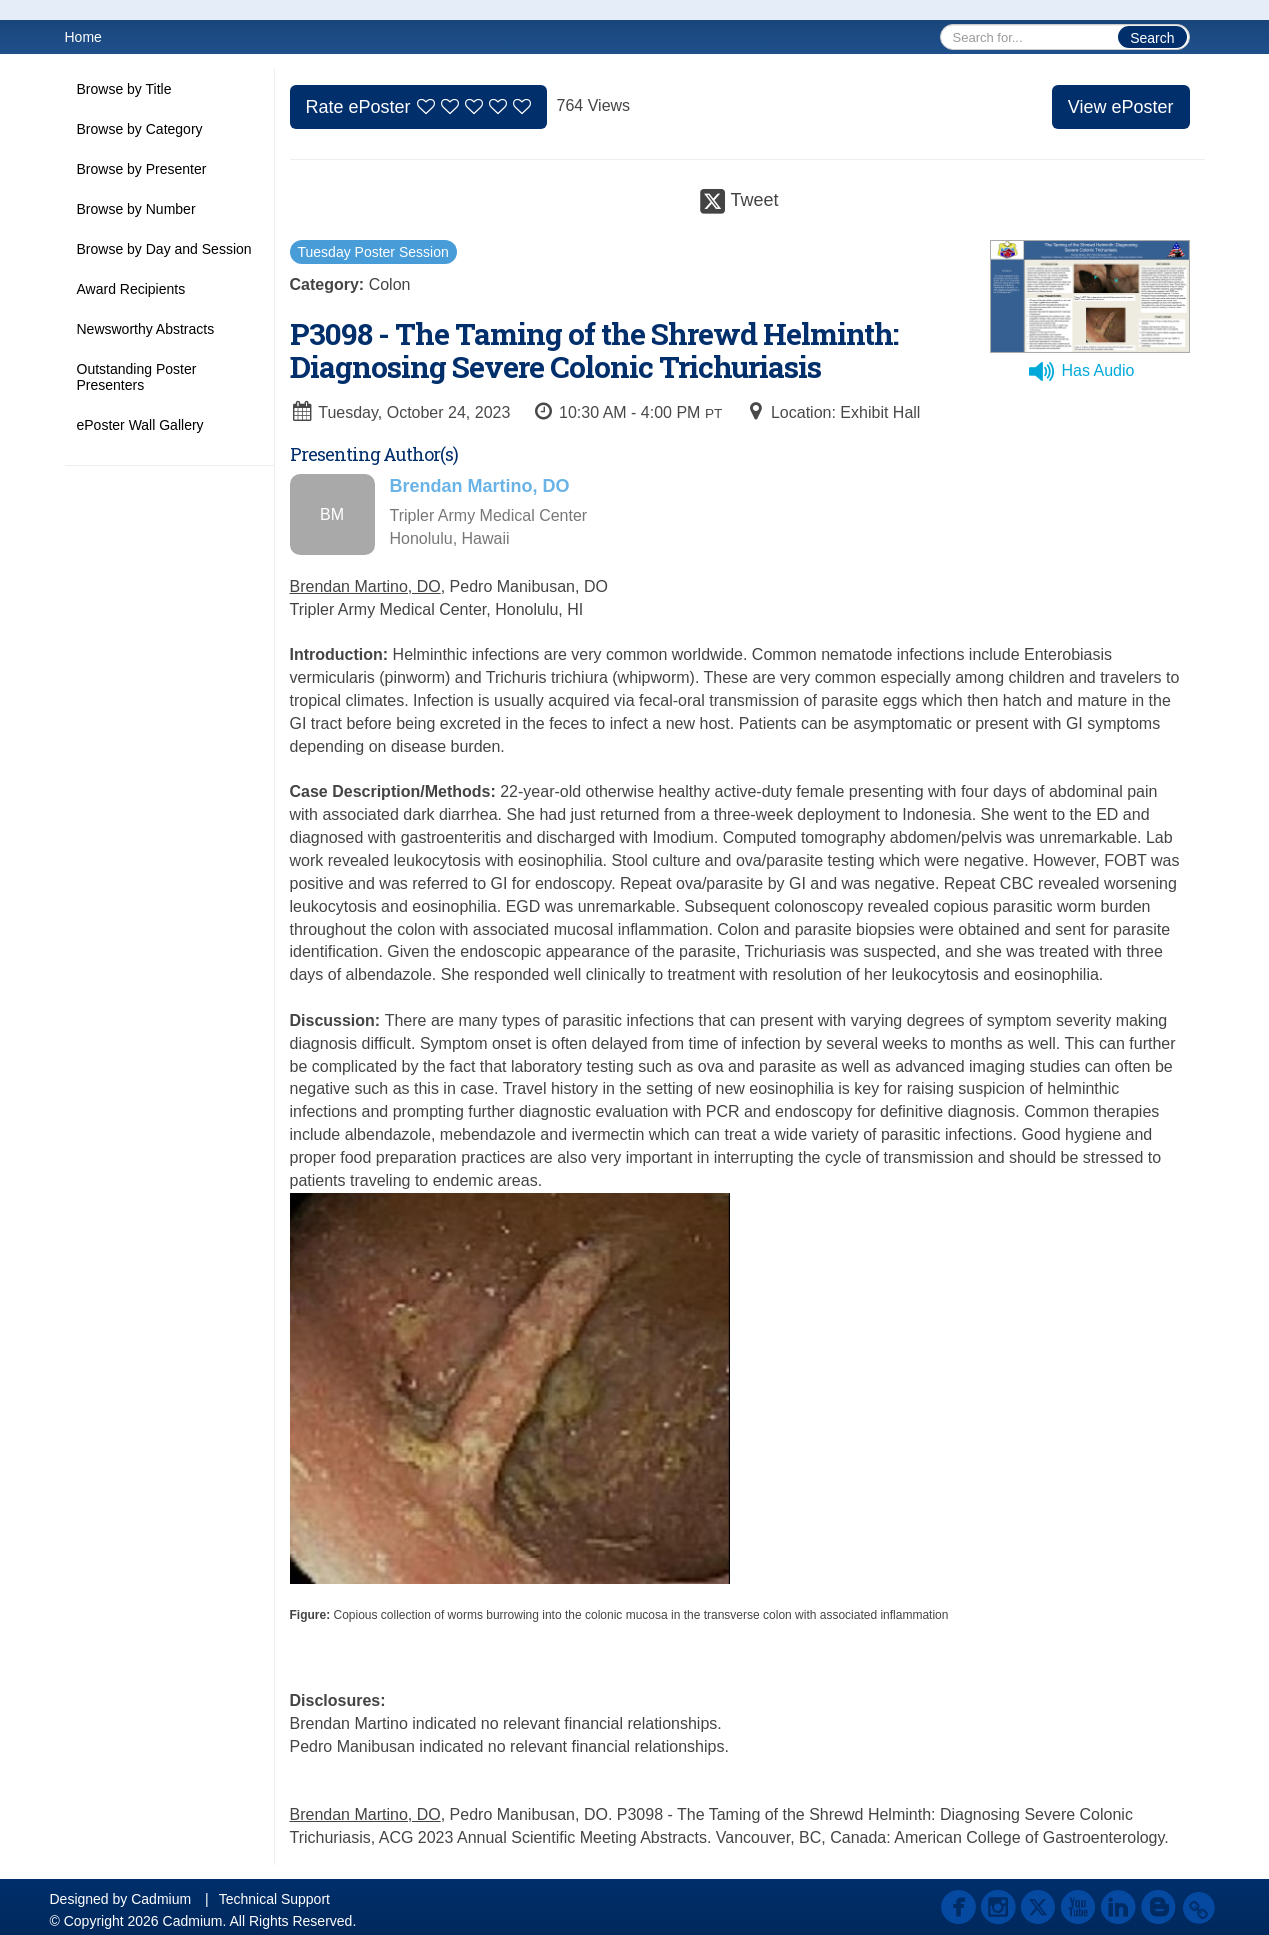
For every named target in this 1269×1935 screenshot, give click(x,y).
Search (1152, 38)
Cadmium (161, 1899)
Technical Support (274, 1899)
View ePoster (1121, 107)
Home (83, 37)
